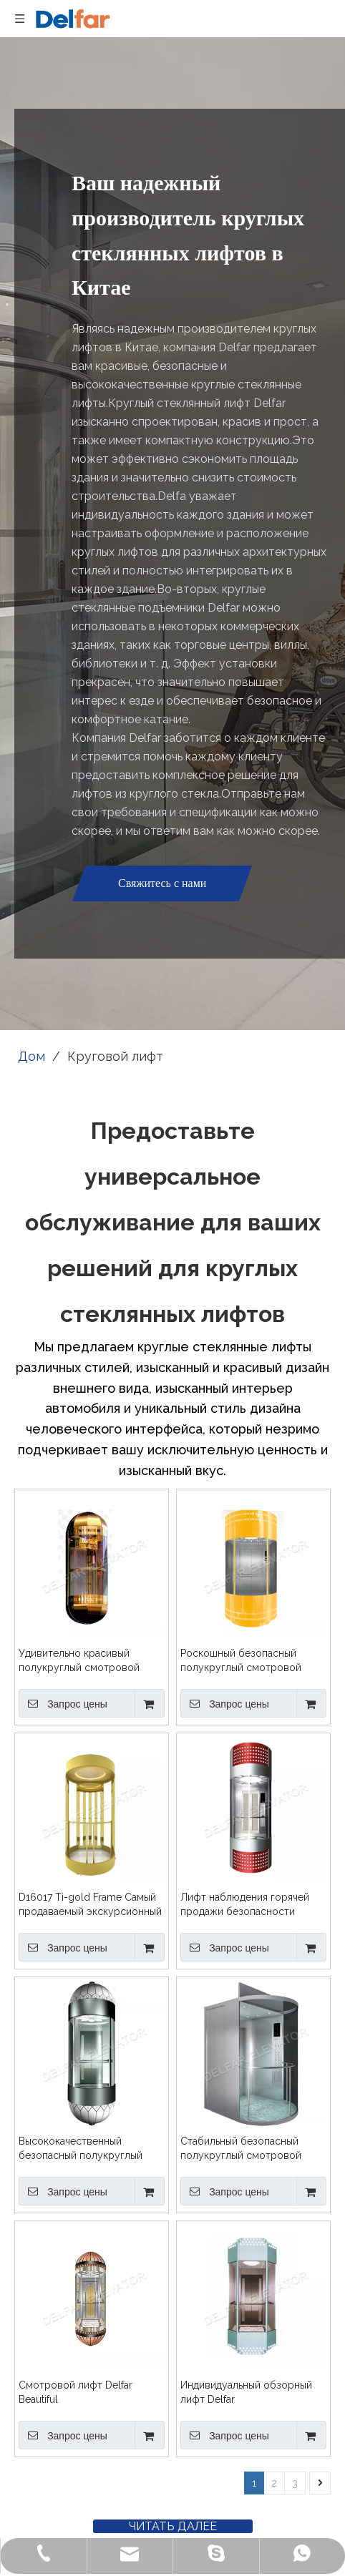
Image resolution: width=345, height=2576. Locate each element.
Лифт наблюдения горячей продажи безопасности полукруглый (244, 1905)
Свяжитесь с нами (162, 883)
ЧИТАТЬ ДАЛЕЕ (173, 2526)
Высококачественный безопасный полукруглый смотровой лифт (80, 2149)
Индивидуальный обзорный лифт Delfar (246, 2392)
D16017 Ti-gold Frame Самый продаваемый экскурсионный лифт (90, 1905)
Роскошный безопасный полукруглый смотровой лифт (240, 1661)
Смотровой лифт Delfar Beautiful (75, 2392)
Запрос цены (63, 1703)
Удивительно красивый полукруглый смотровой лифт (79, 1661)
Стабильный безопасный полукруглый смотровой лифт (240, 2149)
